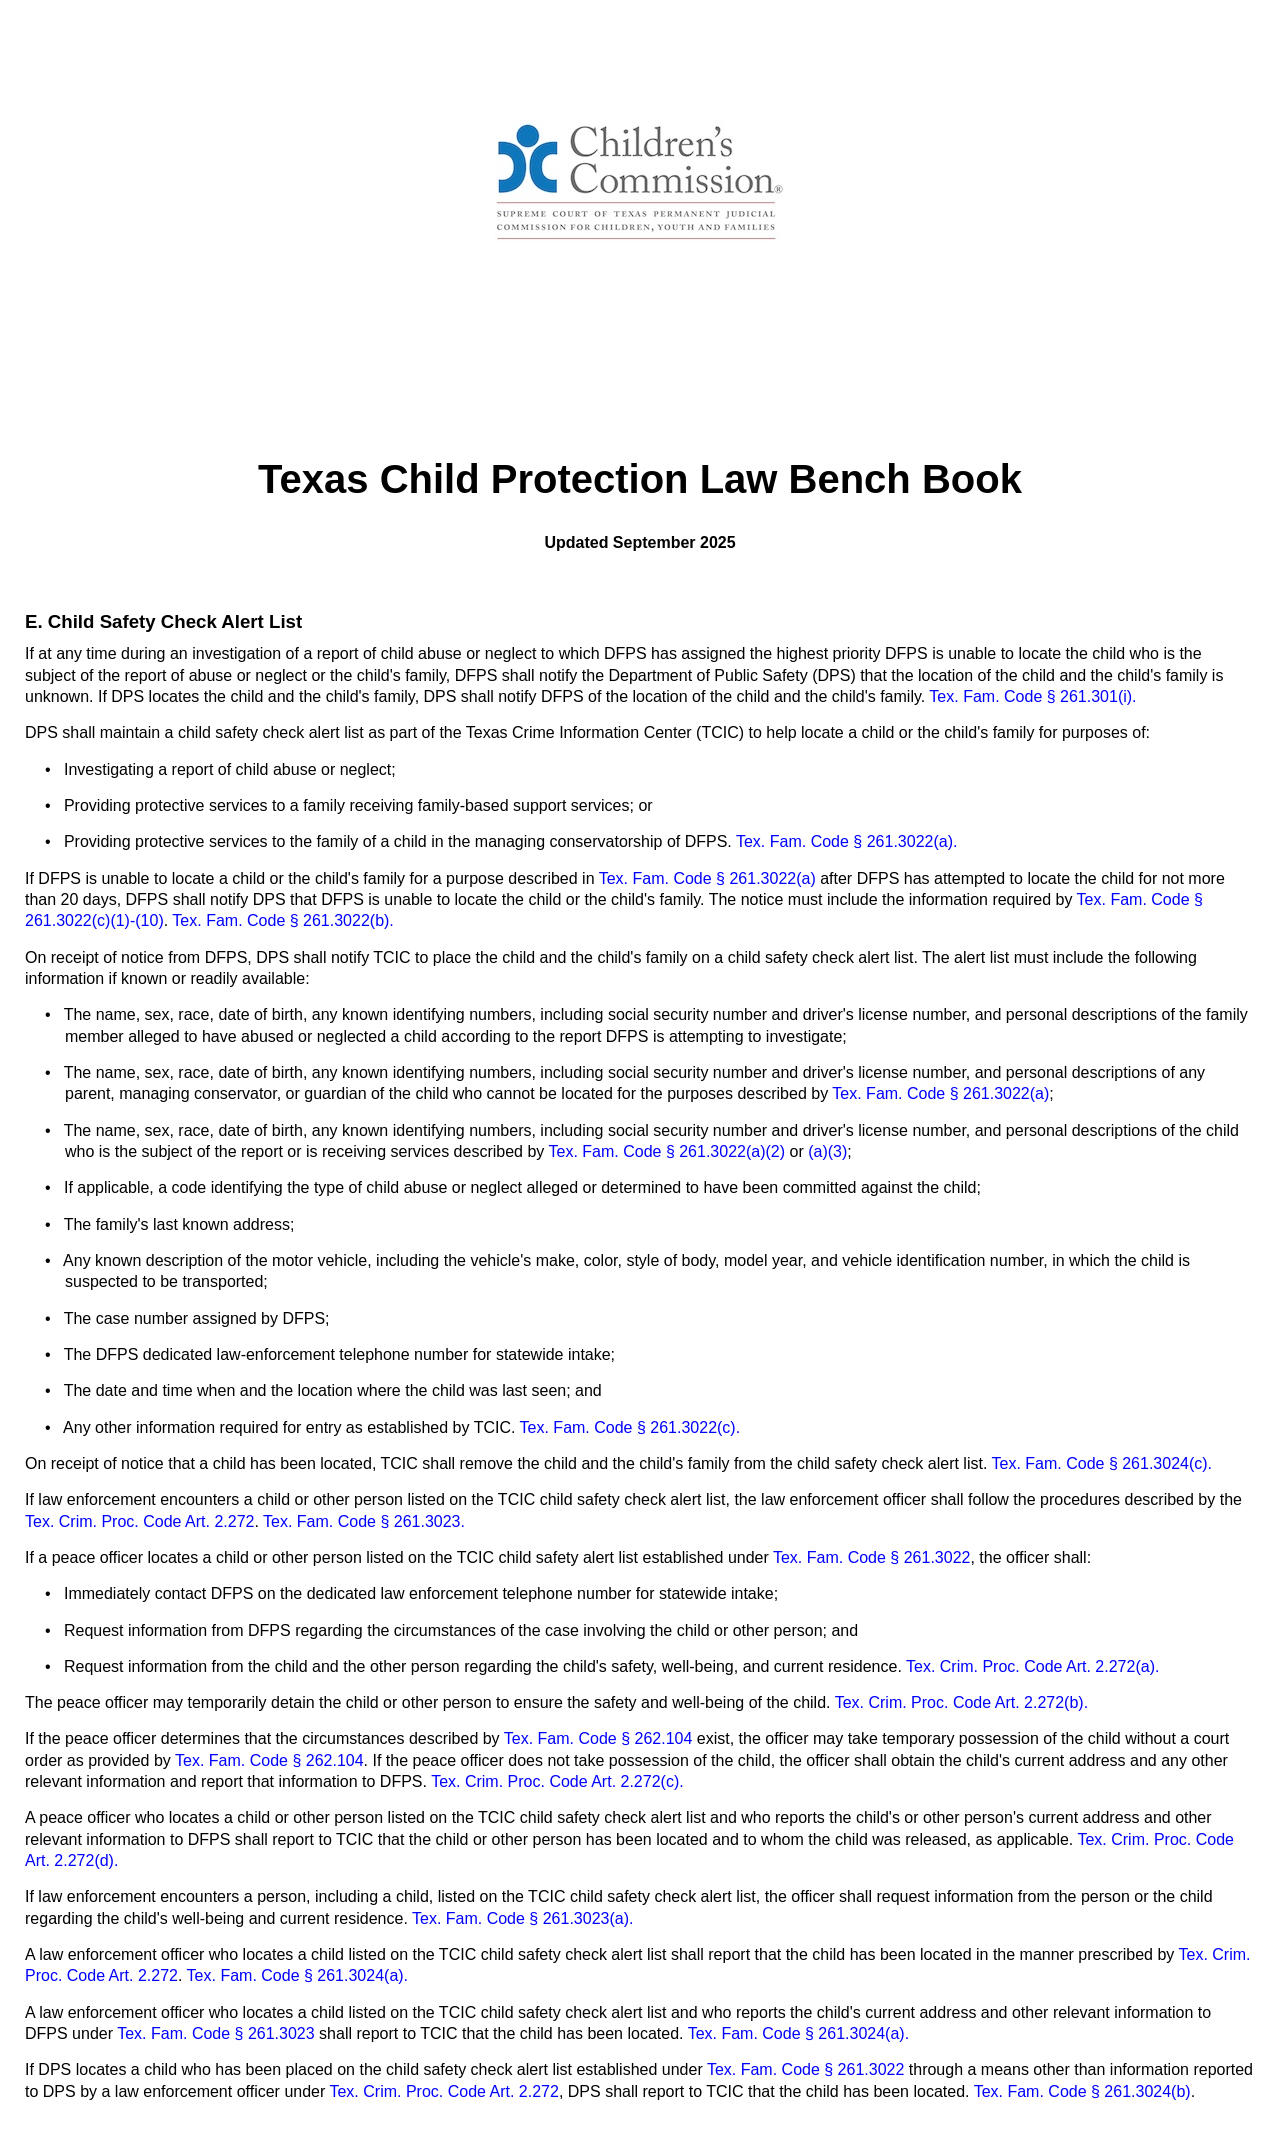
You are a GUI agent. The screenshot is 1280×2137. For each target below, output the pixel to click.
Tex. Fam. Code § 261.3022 (871, 1557)
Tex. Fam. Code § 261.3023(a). (522, 1918)
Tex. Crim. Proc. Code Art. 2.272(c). (557, 1781)
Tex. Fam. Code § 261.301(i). (1032, 696)
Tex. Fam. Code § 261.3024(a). (295, 1975)
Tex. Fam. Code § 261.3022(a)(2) (667, 1151)
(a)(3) (827, 1151)
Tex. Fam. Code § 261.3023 (218, 2033)
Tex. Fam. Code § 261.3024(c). (1099, 1463)
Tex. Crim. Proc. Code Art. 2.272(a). (1032, 1666)
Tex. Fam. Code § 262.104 (598, 1738)
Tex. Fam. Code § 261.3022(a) (709, 878)
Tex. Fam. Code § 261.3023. (362, 1521)
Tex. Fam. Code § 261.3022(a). (846, 841)
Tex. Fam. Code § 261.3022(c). (630, 1427)
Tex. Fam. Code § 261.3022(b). (281, 920)
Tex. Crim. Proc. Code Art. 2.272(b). (961, 1702)
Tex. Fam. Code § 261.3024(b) (1082, 2091)
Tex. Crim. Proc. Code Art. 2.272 (139, 1521)
